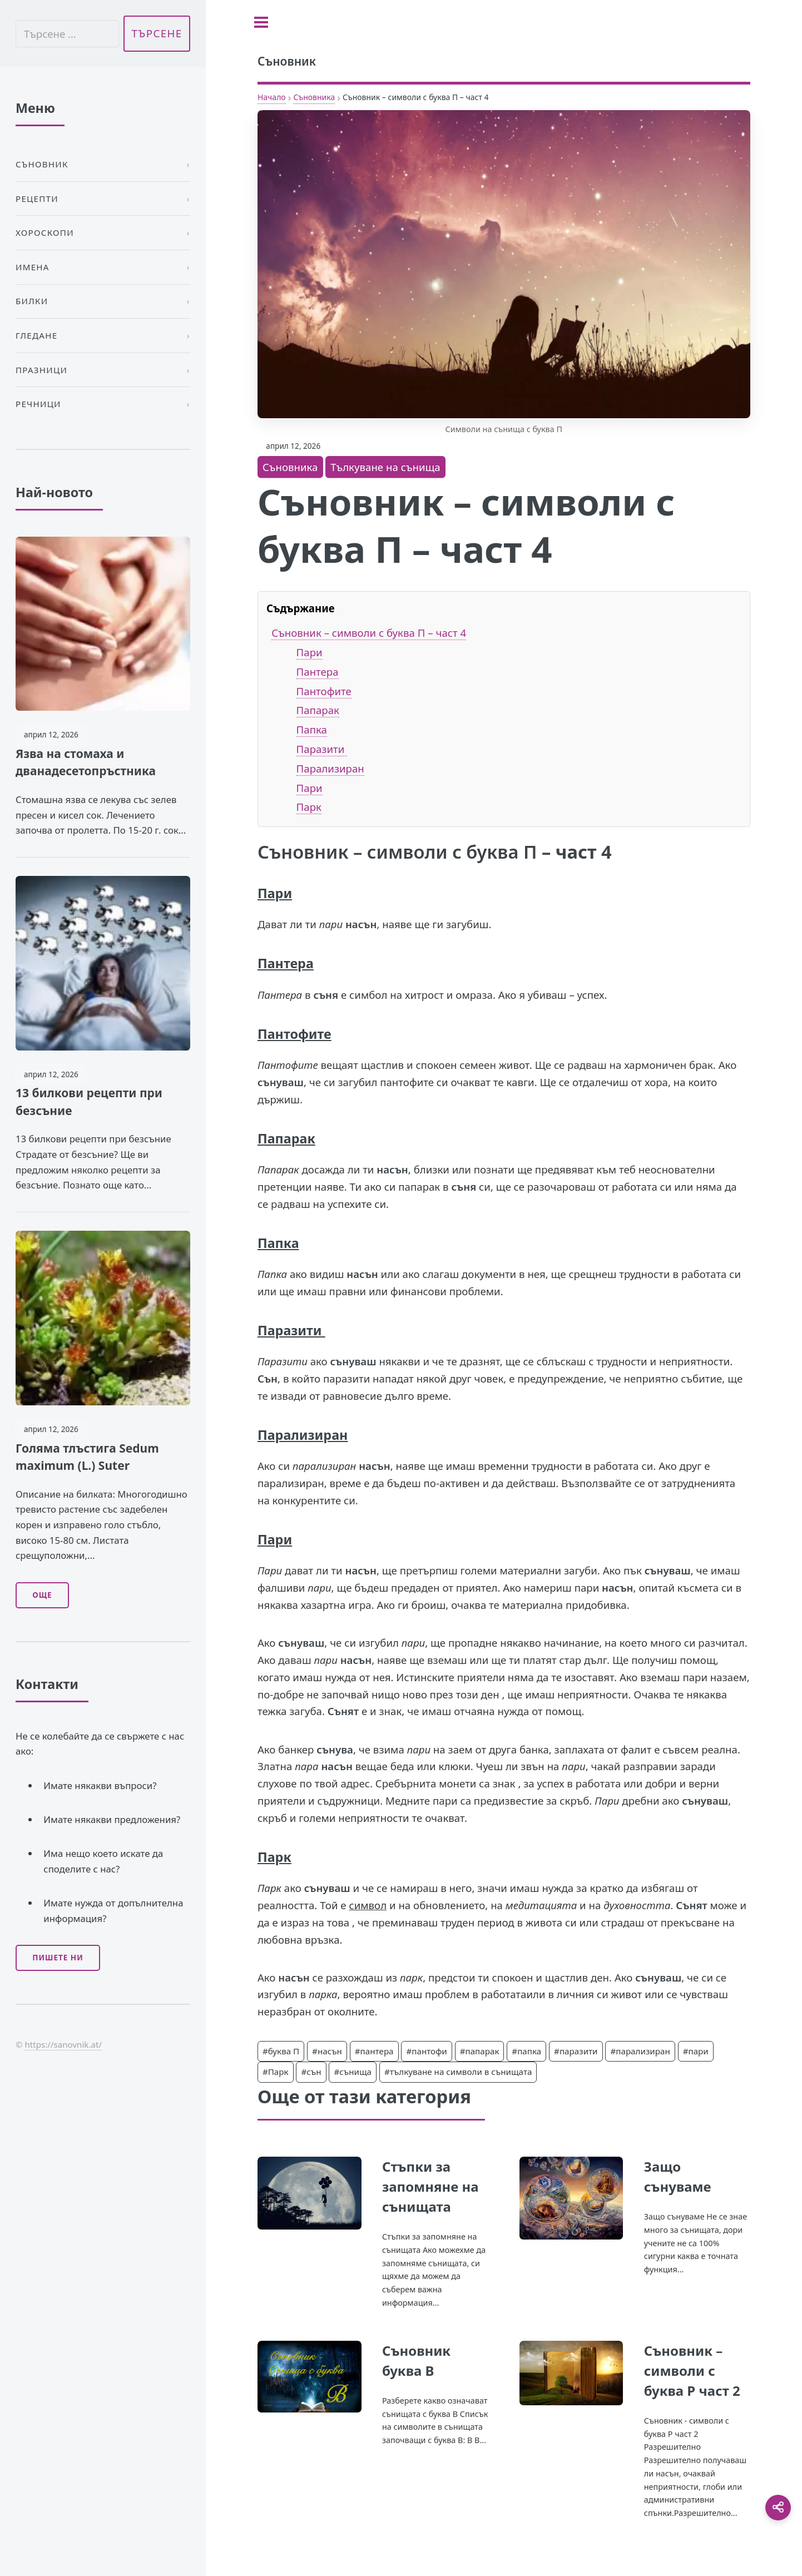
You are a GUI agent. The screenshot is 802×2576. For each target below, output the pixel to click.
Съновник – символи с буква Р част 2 (692, 2370)
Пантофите (324, 691)
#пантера (374, 2051)
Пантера (317, 671)
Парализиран (330, 768)
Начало (272, 97)
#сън (311, 2071)
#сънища (353, 2071)
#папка (526, 2051)
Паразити (322, 749)
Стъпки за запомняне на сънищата (430, 2186)
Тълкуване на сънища (385, 467)
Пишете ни (57, 1958)
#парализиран (640, 2051)
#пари (696, 2051)
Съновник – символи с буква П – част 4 (368, 633)
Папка (311, 729)
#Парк (276, 2071)
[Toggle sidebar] (261, 22)
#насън (327, 2051)
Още (42, 1595)
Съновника (314, 97)
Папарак (317, 710)
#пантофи (426, 2051)
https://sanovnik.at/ (63, 2044)
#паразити (575, 2051)
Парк (308, 807)
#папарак (479, 2051)
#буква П (281, 2051)
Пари (309, 652)
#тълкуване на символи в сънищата (458, 2071)
